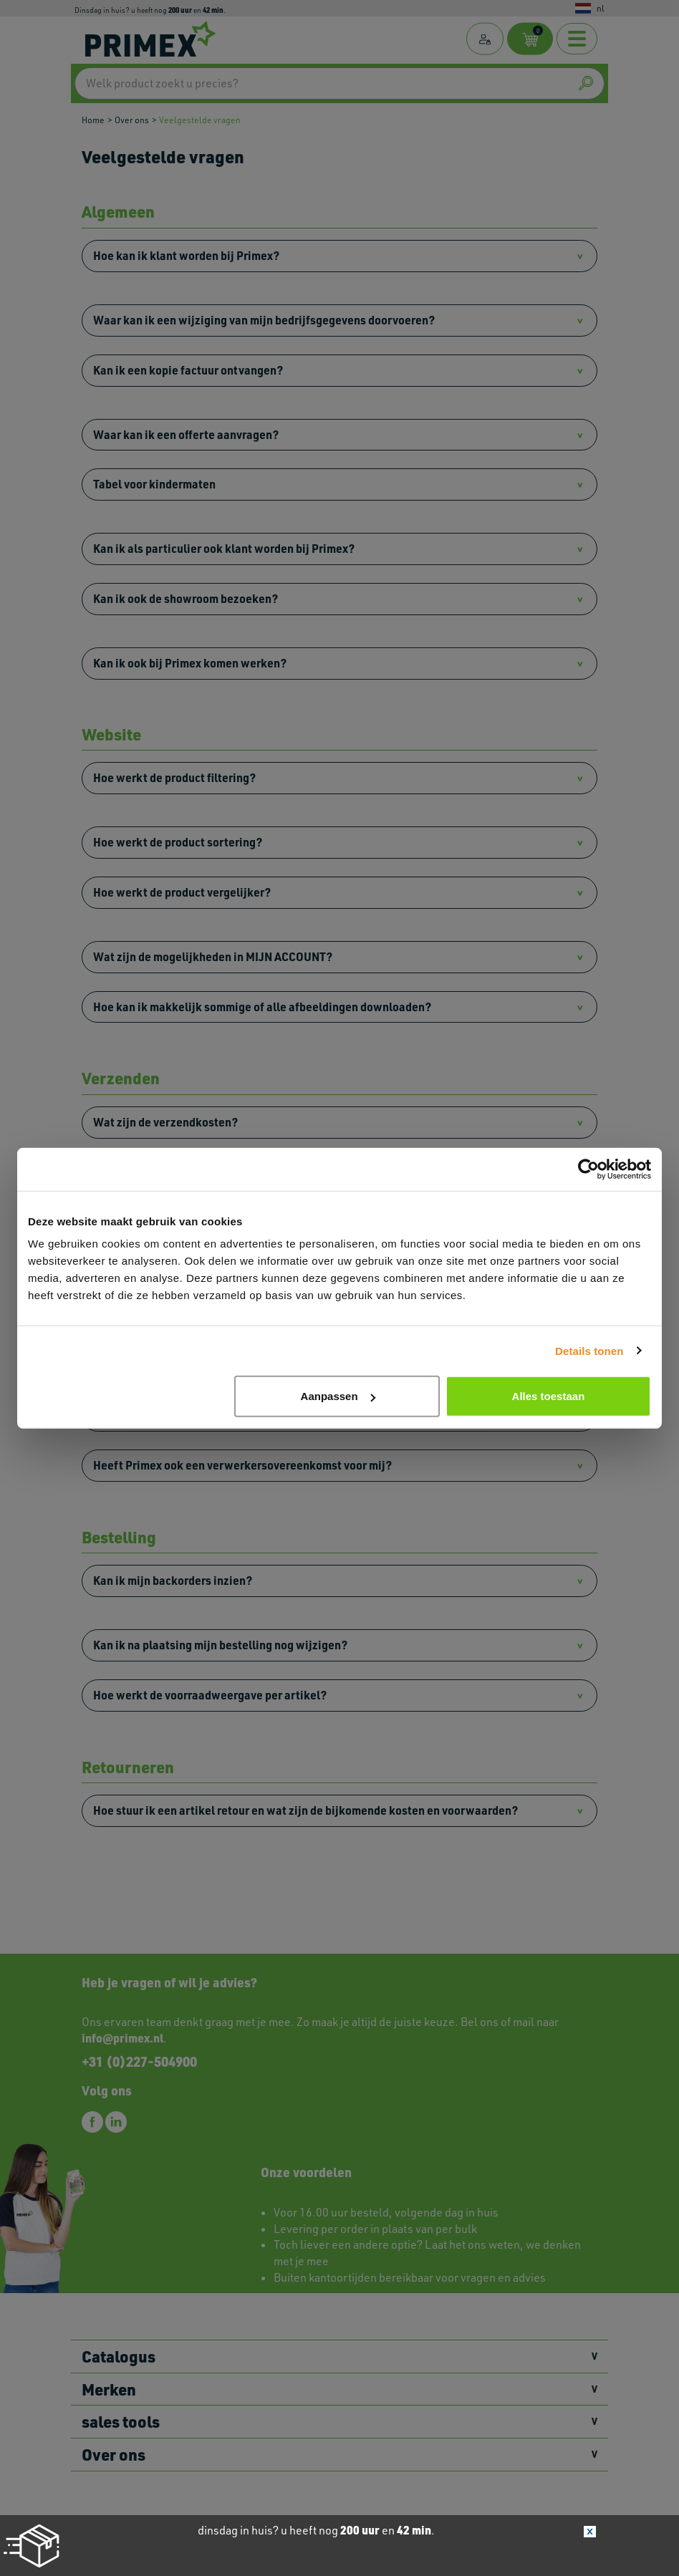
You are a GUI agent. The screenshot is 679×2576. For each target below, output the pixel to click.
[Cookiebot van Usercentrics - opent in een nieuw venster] (588, 1169)
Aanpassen (338, 1396)
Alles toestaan (548, 1396)
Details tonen (589, 1350)
